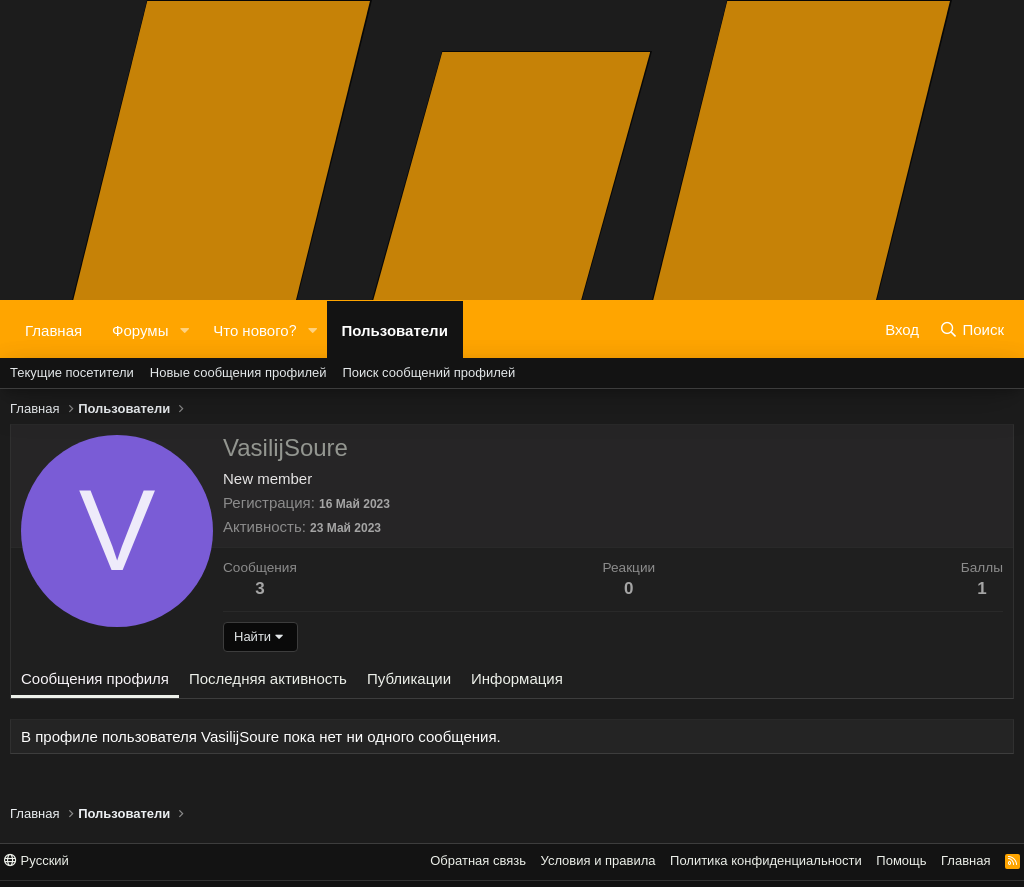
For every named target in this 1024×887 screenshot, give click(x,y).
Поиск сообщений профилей (428, 372)
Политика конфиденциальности (766, 860)
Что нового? (254, 329)
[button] (184, 329)
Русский (36, 860)
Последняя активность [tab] (268, 678)
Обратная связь (478, 860)
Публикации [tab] (409, 678)
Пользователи (395, 329)
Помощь (901, 860)
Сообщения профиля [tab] (95, 678)
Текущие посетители (72, 372)
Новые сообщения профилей (238, 372)
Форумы (140, 329)
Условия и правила (598, 860)
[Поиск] (971, 329)
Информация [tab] (517, 678)
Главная (53, 329)
